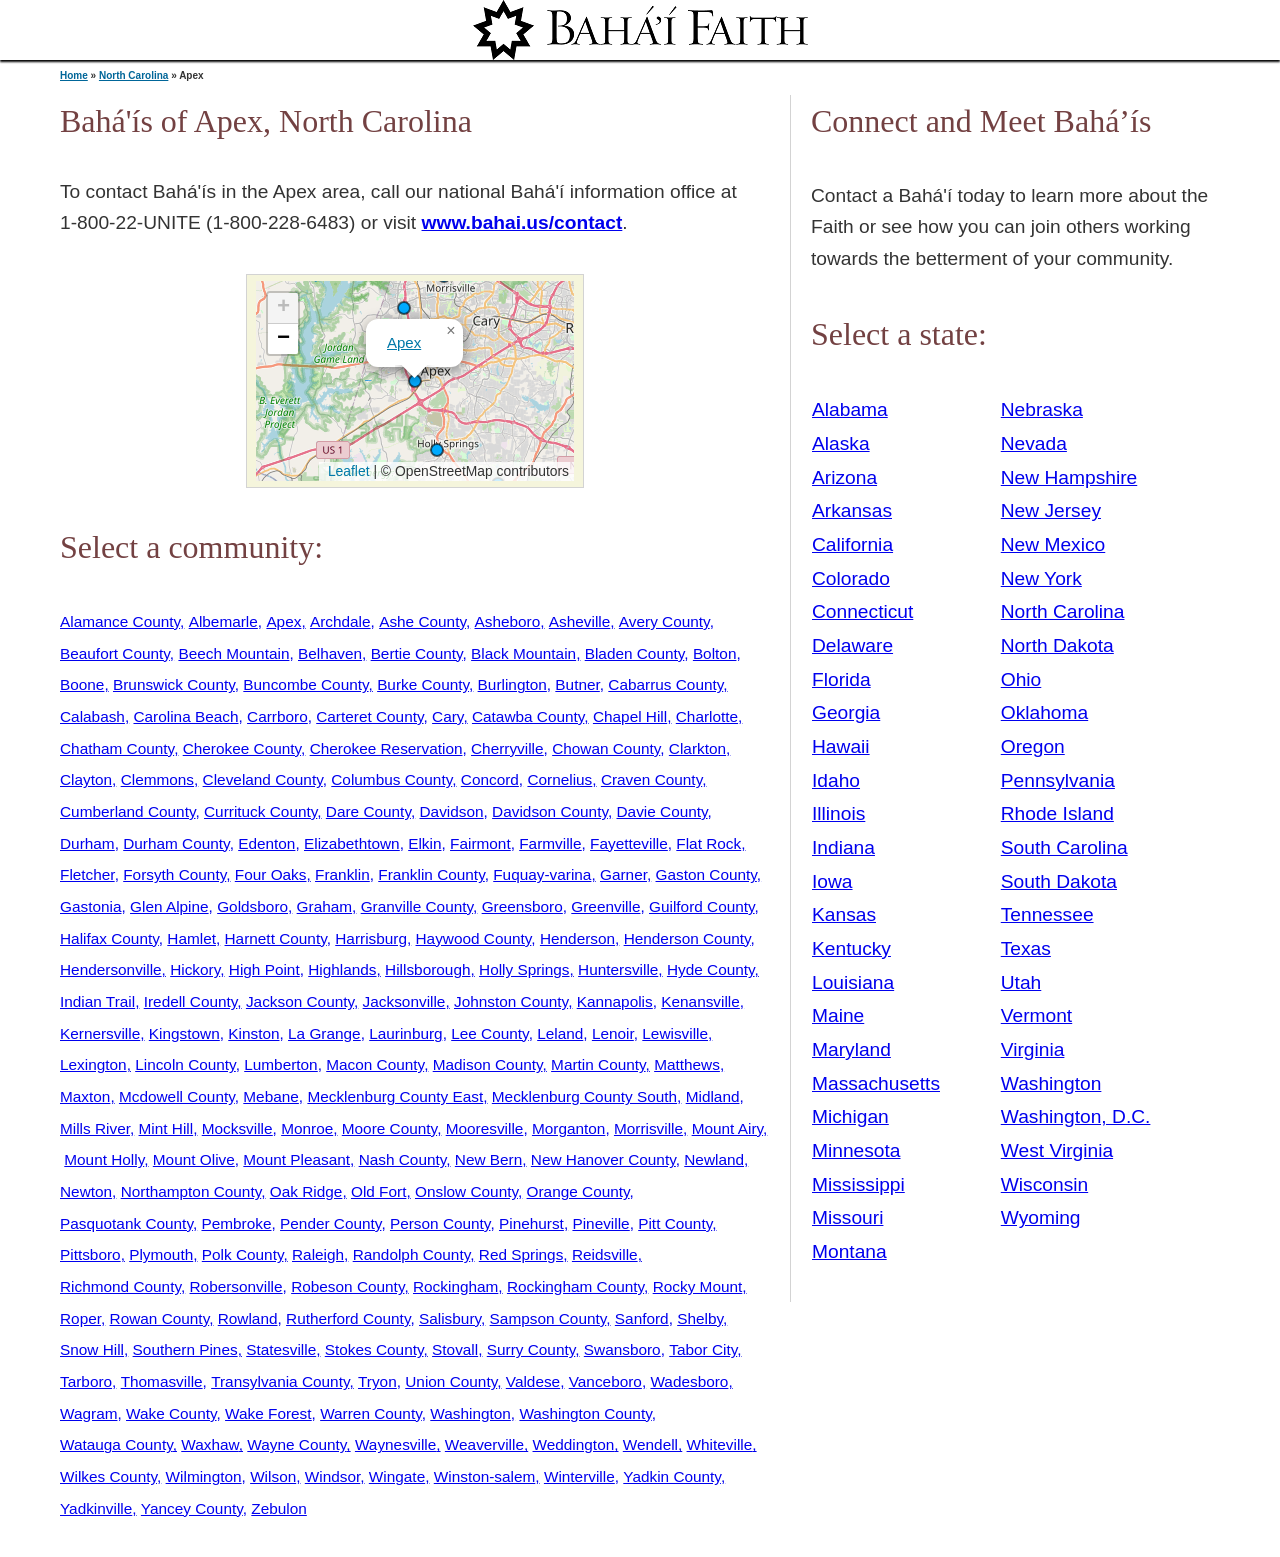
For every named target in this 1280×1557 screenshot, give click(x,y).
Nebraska (1042, 409)
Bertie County (417, 653)
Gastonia (90, 906)
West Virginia (1057, 1150)
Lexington (93, 1064)
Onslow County (466, 1191)
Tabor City (703, 1349)
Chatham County (117, 748)
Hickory (195, 969)
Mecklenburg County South (584, 1096)
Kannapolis (615, 1001)
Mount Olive (194, 1159)
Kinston (253, 1033)
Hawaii (841, 746)
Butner (577, 684)
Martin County (598, 1064)
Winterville (579, 1476)
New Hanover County (603, 1159)
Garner (623, 874)
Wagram (88, 1413)
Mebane (271, 1096)
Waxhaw (209, 1444)
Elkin (424, 843)
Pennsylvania (1058, 780)
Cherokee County (242, 748)
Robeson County (347, 1286)
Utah (1021, 982)
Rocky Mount (698, 1286)
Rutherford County (348, 1318)
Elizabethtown (352, 843)
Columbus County (391, 779)
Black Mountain (523, 653)
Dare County (368, 811)
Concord (490, 779)
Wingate (397, 1476)
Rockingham (455, 1286)
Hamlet (191, 938)
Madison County (488, 1064)
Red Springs (521, 1254)
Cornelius (559, 779)
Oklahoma (1044, 712)
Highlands (342, 969)
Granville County (417, 906)
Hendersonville (111, 969)
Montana (849, 1251)
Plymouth (161, 1254)
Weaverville (484, 1444)
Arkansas (852, 510)
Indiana (843, 847)
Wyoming (1041, 1217)
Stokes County (374, 1349)
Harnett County (276, 938)
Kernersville (100, 1033)
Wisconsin (1044, 1184)
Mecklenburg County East (395, 1096)
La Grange (324, 1033)
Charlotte (707, 716)
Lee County (489, 1033)
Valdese (533, 1381)
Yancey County (192, 1508)
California (852, 544)
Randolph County (412, 1254)
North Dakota (1057, 645)
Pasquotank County (126, 1223)
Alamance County (120, 621)
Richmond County (120, 1286)
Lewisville (675, 1033)
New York (1041, 578)
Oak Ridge (306, 1191)
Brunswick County (174, 684)
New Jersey (1051, 510)
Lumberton (280, 1064)
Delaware (852, 645)
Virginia (1033, 1049)
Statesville (281, 1349)
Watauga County (116, 1444)
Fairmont (480, 843)
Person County (440, 1223)
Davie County (662, 811)
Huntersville (618, 969)
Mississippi (858, 1184)
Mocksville (237, 1128)
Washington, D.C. (1076, 1116)
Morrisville (648, 1128)
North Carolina (133, 75)
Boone (82, 684)
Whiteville (720, 1444)
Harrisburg (371, 938)
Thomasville (162, 1381)
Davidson (452, 811)
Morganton (568, 1128)
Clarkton (697, 748)
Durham (87, 843)
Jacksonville (404, 1001)
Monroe (307, 1128)
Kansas (844, 914)
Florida (841, 679)
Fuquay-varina (542, 874)
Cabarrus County (665, 684)
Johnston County (511, 1001)
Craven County (651, 779)
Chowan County (606, 748)
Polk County (243, 1254)
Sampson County (548, 1318)
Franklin (342, 874)
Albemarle (223, 621)
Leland (560, 1033)
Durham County (176, 843)
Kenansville (700, 1001)
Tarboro (86, 1381)
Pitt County (675, 1223)
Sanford (642, 1318)
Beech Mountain (233, 653)
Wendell (650, 1444)
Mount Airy (727, 1128)
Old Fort (378, 1191)
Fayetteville (629, 843)
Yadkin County (672, 1476)
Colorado (851, 578)
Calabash (92, 716)
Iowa (832, 881)
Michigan (850, 1116)
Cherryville (507, 748)
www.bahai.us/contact (522, 222)
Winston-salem (485, 1476)
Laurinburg (405, 1033)
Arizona (844, 477)
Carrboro (277, 716)
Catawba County (528, 716)
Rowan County (160, 1318)
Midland (713, 1096)
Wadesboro (689, 1381)
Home (74, 75)
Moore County (389, 1128)
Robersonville (236, 1286)
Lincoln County (185, 1064)
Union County (451, 1381)
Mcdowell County (177, 1096)
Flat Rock (708, 843)
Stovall (455, 1349)
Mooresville (485, 1128)
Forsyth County (174, 874)
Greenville (605, 906)
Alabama (850, 409)
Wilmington (204, 1476)
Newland (714, 1159)
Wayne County (296, 1444)
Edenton (266, 843)
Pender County (330, 1223)
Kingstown (184, 1033)
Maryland (851, 1049)
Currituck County (260, 811)
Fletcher (87, 874)
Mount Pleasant (296, 1159)
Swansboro (622, 1349)
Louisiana (853, 982)
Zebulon (279, 1508)
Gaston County (706, 874)
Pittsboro (90, 1254)
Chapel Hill (630, 716)
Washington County (585, 1413)
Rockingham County (575, 1286)
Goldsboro (252, 906)
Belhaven (330, 653)
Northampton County (191, 1191)
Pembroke (236, 1223)
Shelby (700, 1318)
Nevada (1034, 443)
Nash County (403, 1159)
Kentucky (851, 948)
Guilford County (702, 906)
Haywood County (474, 938)
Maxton (85, 1096)
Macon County (375, 1064)
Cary (447, 716)
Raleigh (318, 1254)
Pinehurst (531, 1223)
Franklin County (431, 874)
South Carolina (1064, 847)
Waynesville (395, 1444)
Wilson (273, 1476)
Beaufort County (115, 653)
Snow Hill (92, 1349)
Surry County (531, 1349)
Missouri (847, 1217)
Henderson (577, 938)
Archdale (340, 621)
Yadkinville (96, 1508)
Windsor (332, 1476)
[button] (415, 381)
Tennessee (1047, 914)
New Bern (488, 1159)
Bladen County (635, 653)
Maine (838, 1015)
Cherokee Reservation (386, 748)
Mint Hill (166, 1128)
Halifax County (109, 938)
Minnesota (856, 1150)
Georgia (846, 712)
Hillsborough (427, 969)
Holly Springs (524, 969)
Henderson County (687, 938)
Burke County (423, 684)
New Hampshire (1069, 477)
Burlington (512, 684)
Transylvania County (280, 1381)
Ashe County (422, 621)
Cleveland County (263, 779)
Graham (324, 906)
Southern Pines (185, 1349)
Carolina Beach (185, 716)
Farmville (550, 843)
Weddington (574, 1444)
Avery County (664, 621)
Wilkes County (108, 1476)
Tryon (377, 1381)
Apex (404, 342)
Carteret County (369, 716)
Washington (470, 1413)
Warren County (371, 1413)
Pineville (600, 1223)
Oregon (1033, 746)
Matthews (687, 1064)
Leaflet (346, 471)
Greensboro (522, 906)
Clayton (86, 779)
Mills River (95, 1128)
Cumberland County (127, 811)
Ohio (1021, 679)
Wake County (171, 1413)
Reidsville (605, 1254)
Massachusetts (876, 1083)
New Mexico (1053, 544)
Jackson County (300, 1001)
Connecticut (862, 611)
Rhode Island (1057, 813)
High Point (264, 969)
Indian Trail (97, 1001)
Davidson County (550, 811)
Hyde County (711, 969)
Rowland (248, 1318)
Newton (86, 1191)
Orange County (578, 1191)
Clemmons (157, 779)
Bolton (715, 653)
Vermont (1036, 1015)
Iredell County (191, 1001)
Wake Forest (268, 1413)
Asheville (579, 621)
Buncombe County (305, 684)
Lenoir (613, 1033)
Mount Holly (104, 1159)
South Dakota (1059, 881)
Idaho (836, 780)
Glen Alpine (169, 906)
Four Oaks (271, 874)
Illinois (838, 813)
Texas (1026, 948)
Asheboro (508, 621)
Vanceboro (605, 1381)
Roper (80, 1318)
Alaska (841, 443)
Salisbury (450, 1318)
